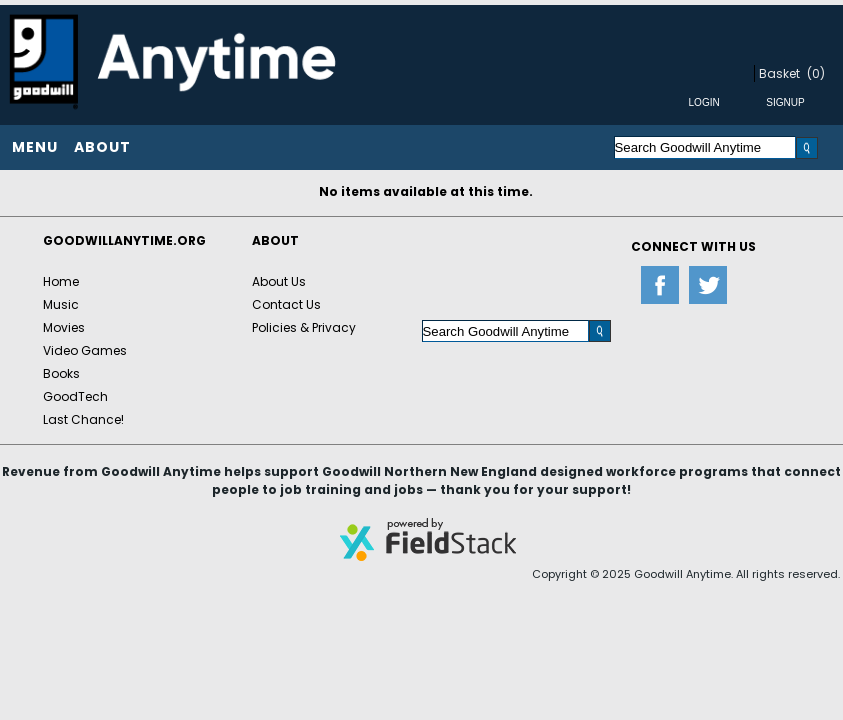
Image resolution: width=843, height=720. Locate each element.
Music (61, 304)
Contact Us (286, 304)
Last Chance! (83, 419)
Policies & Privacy (304, 327)
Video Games (85, 350)
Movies (64, 327)
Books (61, 373)
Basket (779, 73)
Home (61, 281)
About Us (279, 281)
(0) (816, 73)
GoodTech (75, 396)
